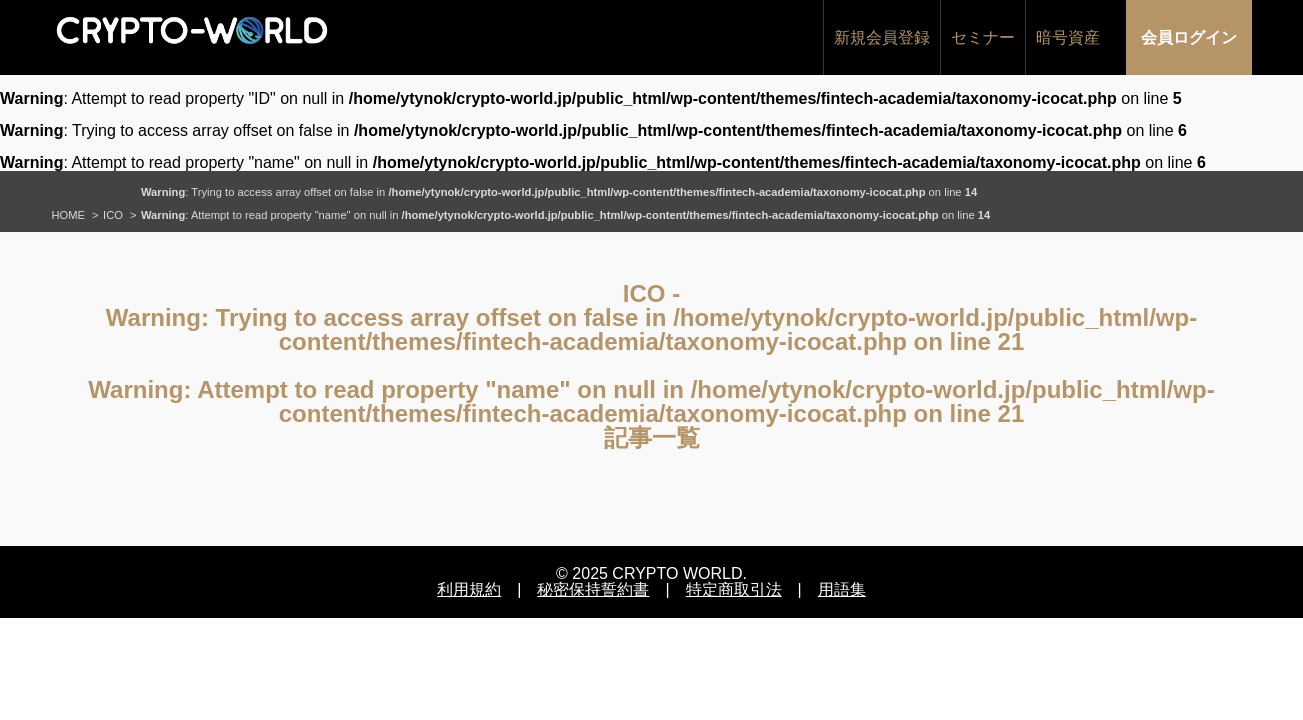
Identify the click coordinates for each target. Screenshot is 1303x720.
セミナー (983, 37)
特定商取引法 (734, 589)
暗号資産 (1068, 37)
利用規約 (469, 589)
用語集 (842, 589)
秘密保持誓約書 (593, 589)
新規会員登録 (882, 37)
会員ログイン (1189, 37)
